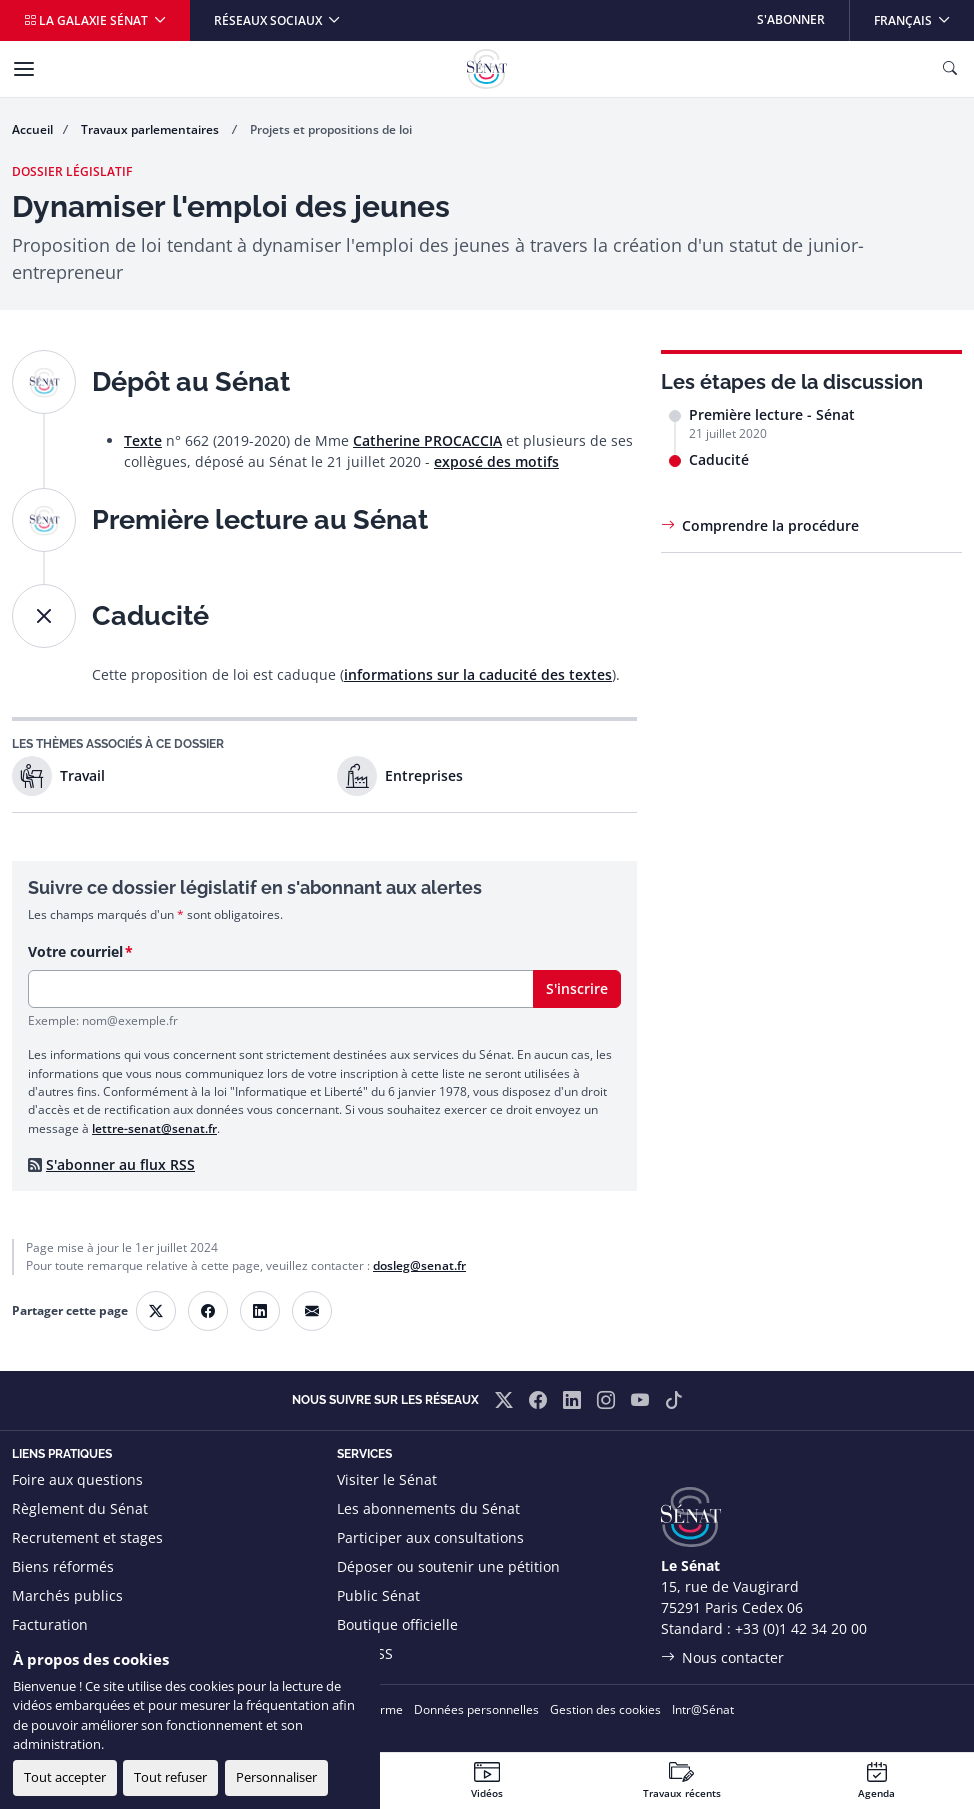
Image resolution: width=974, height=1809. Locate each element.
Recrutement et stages (87, 1537)
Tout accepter (65, 1777)
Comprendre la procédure (770, 525)
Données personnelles (476, 1709)
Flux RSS (365, 1653)
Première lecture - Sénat (772, 414)
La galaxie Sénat (87, 20)
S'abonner (791, 19)
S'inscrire (577, 988)
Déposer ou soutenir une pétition (448, 1566)
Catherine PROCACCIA (427, 440)
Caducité (719, 459)
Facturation (50, 1624)
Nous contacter (733, 1657)
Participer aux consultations (430, 1537)
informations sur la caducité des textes (478, 674)
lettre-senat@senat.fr (154, 1128)
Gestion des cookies (605, 1709)
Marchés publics (67, 1595)
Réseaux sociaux (269, 20)
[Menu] (24, 69)
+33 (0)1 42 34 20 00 (801, 1628)
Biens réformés (63, 1566)
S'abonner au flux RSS (120, 1164)
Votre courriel (75, 951)
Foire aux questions (77, 1479)
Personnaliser (276, 1777)
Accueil (32, 129)
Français (923, 14)
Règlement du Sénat (80, 1508)
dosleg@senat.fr (419, 1265)
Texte (143, 440)
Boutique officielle (397, 1624)
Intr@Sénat (703, 1709)
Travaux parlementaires (151, 129)
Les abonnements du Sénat (428, 1508)
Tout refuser (170, 1777)
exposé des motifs (496, 461)
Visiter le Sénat (387, 1479)
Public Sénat (378, 1595)
